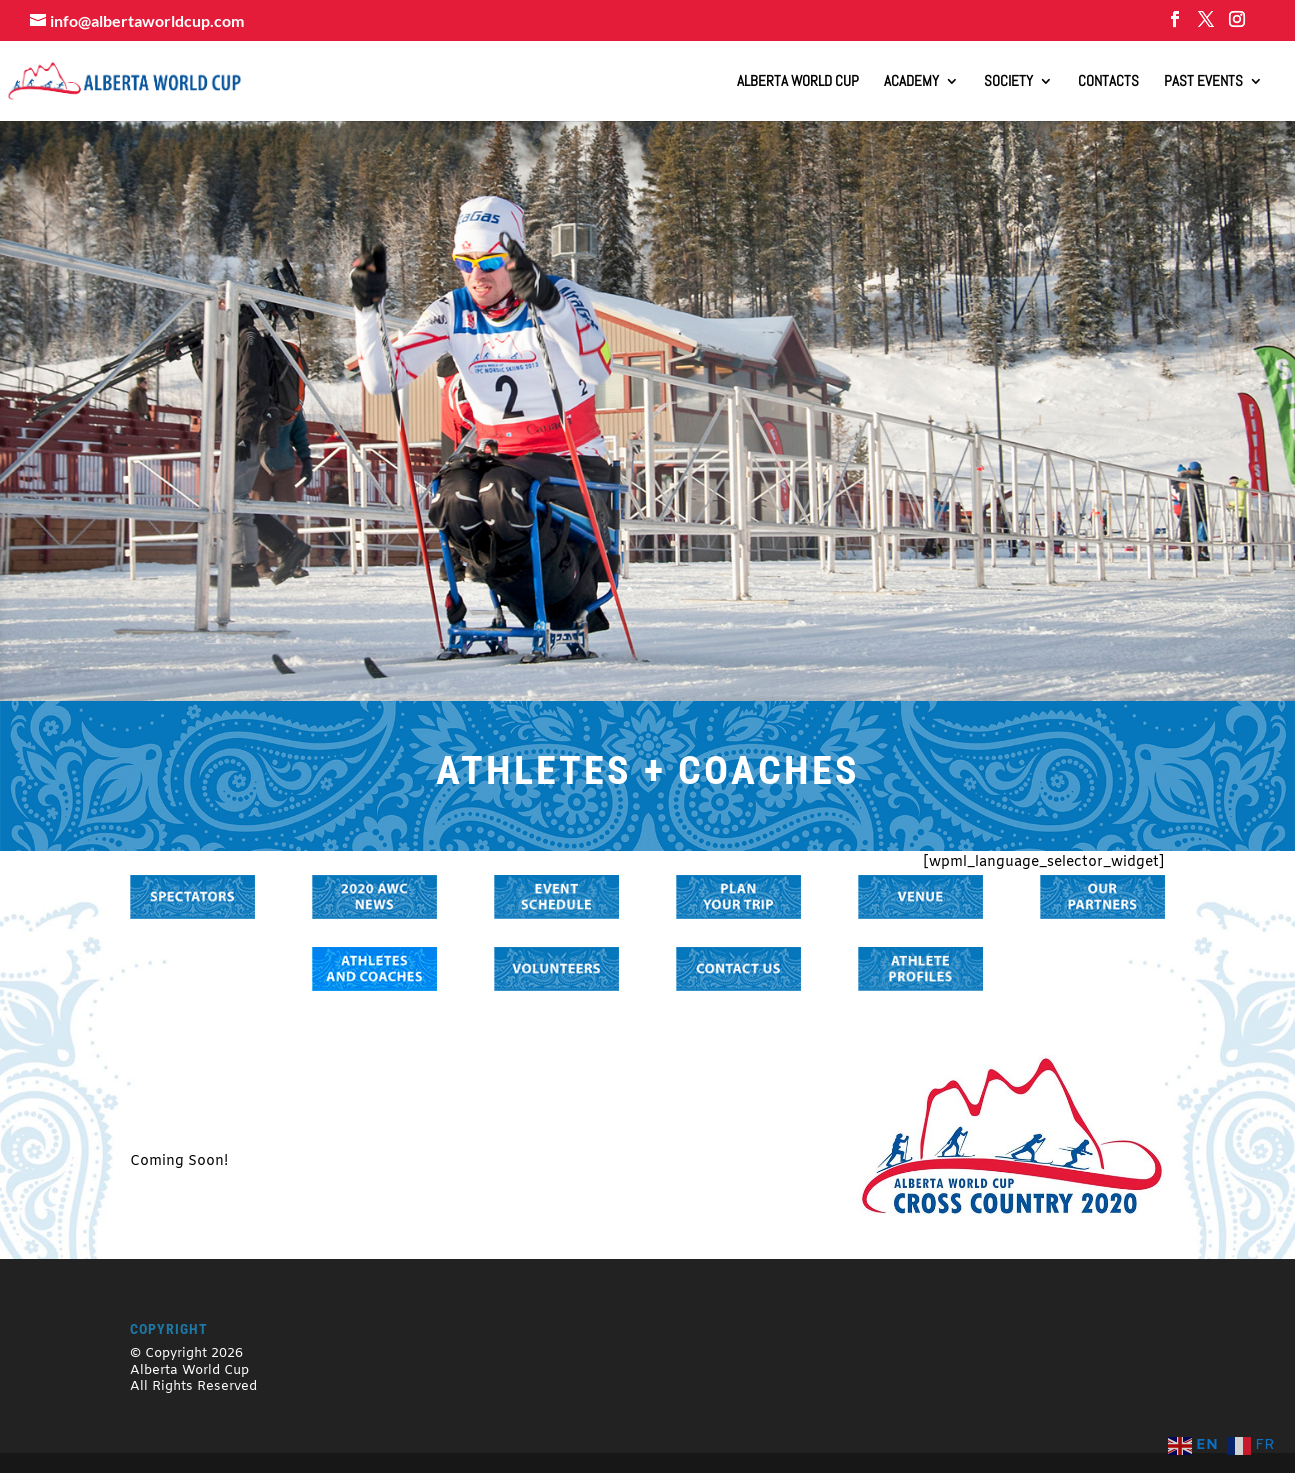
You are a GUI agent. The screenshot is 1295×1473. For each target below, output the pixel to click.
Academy (911, 82)
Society (1008, 82)
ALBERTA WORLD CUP (798, 82)
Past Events (1203, 82)
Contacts (1108, 82)
